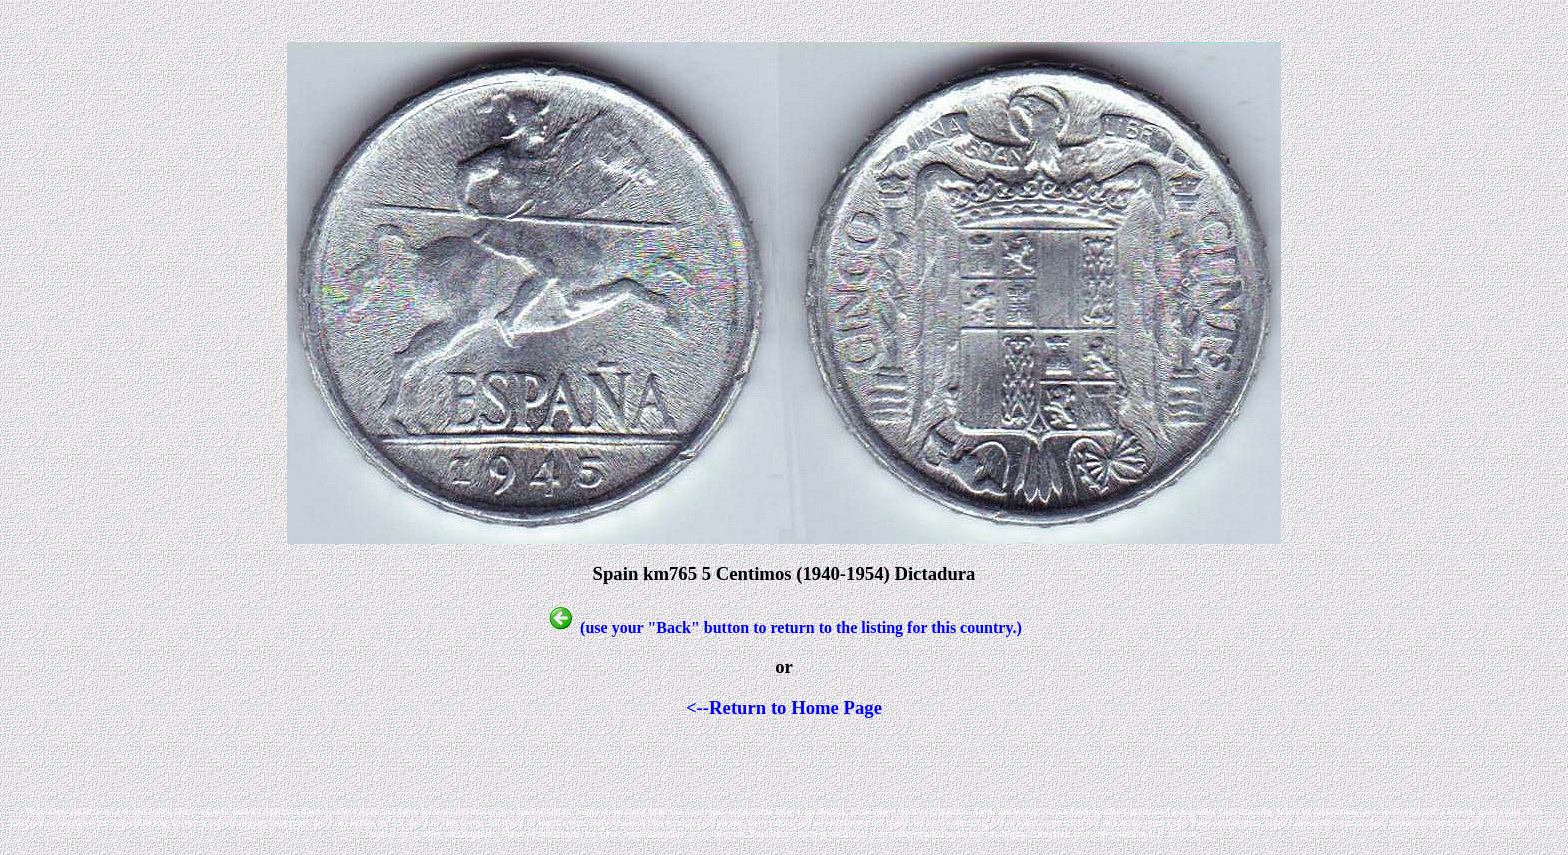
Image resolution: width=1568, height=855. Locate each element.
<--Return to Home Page (784, 707)
